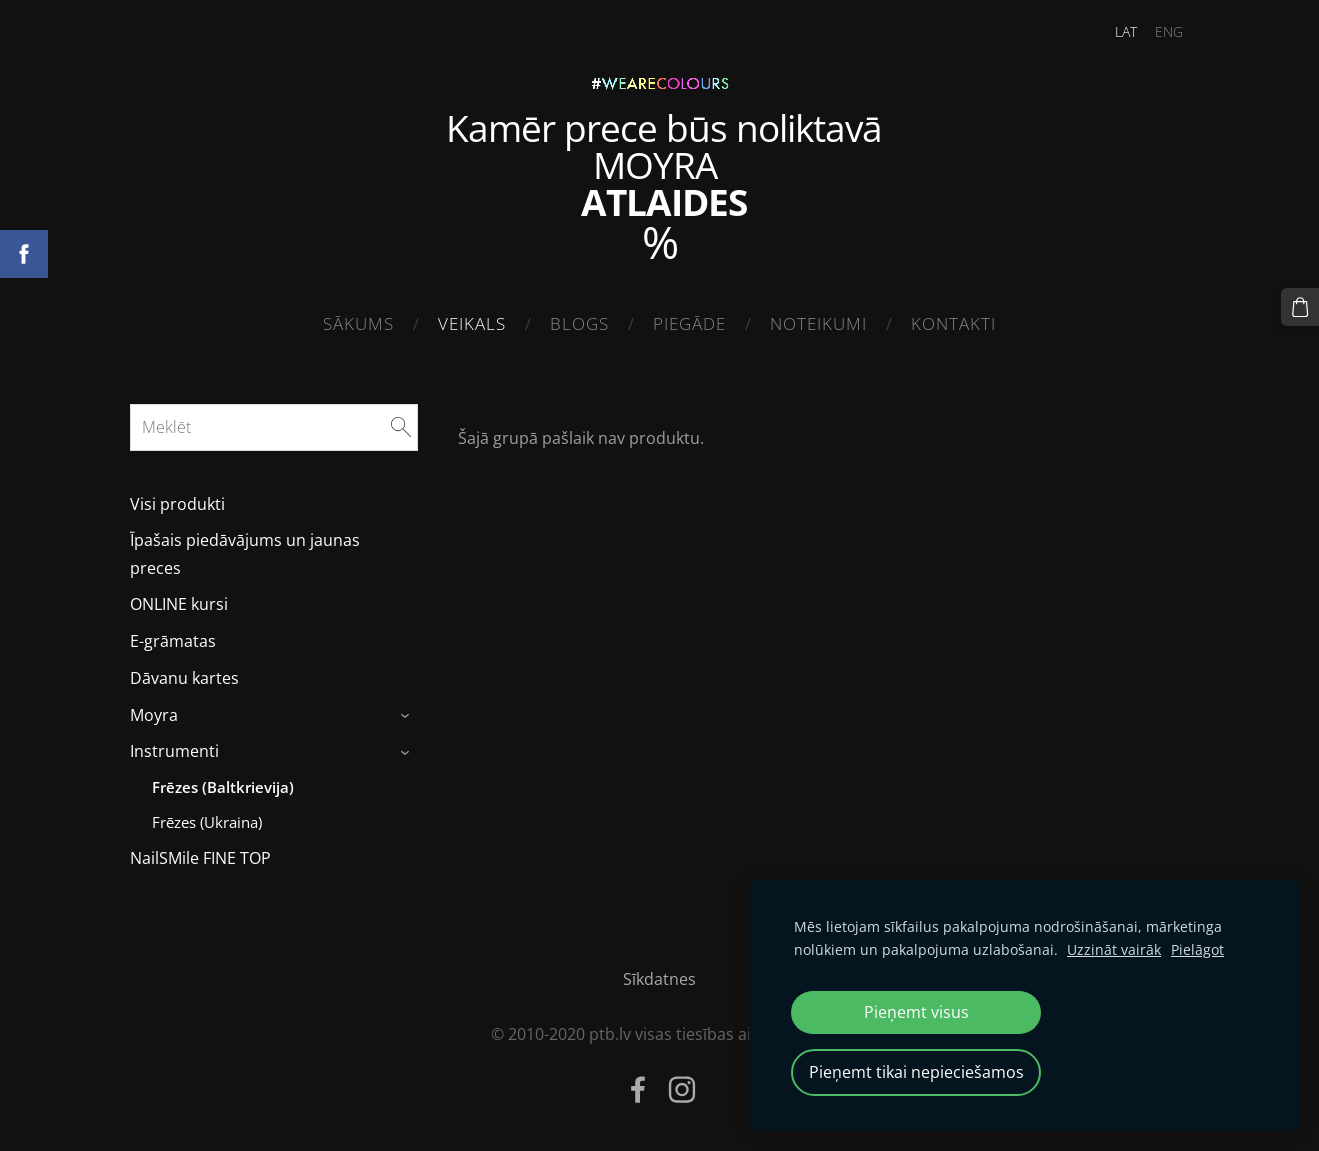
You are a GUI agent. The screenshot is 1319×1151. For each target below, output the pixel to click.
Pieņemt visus (916, 1012)
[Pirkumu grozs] (1300, 307)
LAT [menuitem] (1126, 31)
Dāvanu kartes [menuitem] (184, 678)
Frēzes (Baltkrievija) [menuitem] (223, 787)
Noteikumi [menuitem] (818, 323)
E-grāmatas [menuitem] (173, 641)
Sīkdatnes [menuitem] (659, 979)
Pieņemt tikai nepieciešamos (916, 1072)
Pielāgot (1197, 949)
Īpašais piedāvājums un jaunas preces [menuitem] (245, 553)
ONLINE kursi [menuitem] (179, 604)
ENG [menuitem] (1169, 31)
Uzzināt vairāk (1114, 949)
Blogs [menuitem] (579, 323)
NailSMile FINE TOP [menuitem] (200, 858)
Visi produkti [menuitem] (177, 504)
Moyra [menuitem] (154, 715)
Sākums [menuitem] (358, 323)
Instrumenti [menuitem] (174, 751)
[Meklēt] (274, 427)
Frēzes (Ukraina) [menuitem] (207, 822)
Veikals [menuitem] (472, 323)
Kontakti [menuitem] (953, 323)
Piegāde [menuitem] (689, 323)
